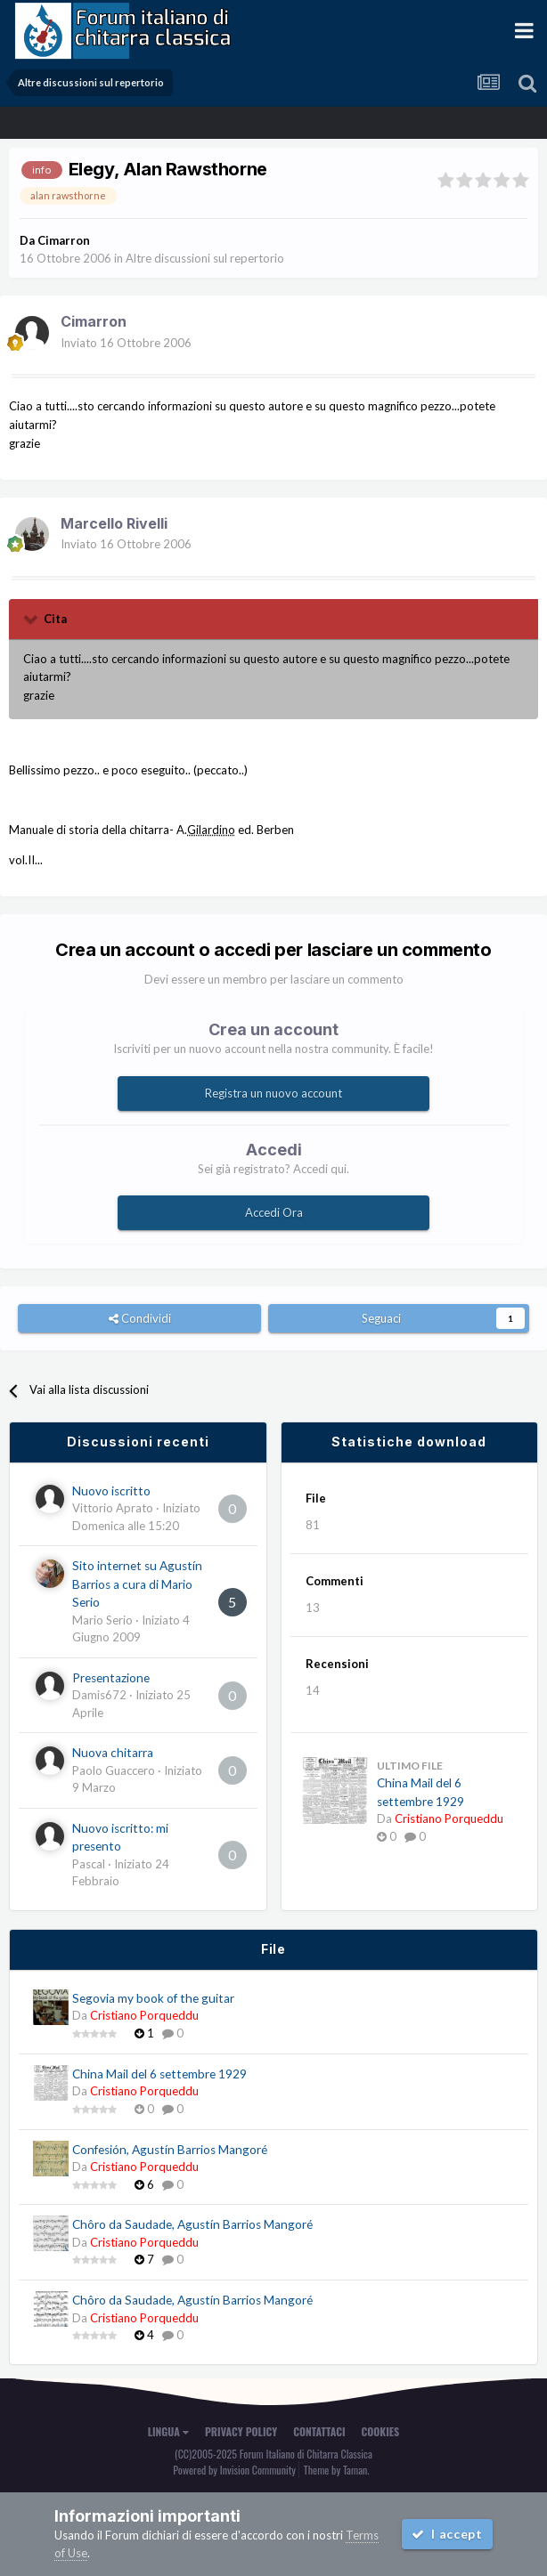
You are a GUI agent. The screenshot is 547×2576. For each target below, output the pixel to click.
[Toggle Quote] (32, 619)
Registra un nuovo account (273, 1093)
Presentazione (111, 1678)
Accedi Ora (274, 1212)
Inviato (126, 343)
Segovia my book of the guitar (153, 1998)
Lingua (168, 2431)
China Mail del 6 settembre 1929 (159, 2074)
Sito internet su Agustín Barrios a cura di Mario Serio (137, 1584)
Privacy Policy (241, 2431)
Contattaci (319, 2431)
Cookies (381, 2431)
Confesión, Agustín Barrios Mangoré (169, 2150)
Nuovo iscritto (111, 1491)
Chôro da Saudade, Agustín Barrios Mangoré (192, 2224)
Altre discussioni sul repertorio (205, 258)
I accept (447, 2533)
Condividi (140, 1318)
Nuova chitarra (112, 1753)
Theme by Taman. (337, 2469)
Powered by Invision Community (234, 2469)
